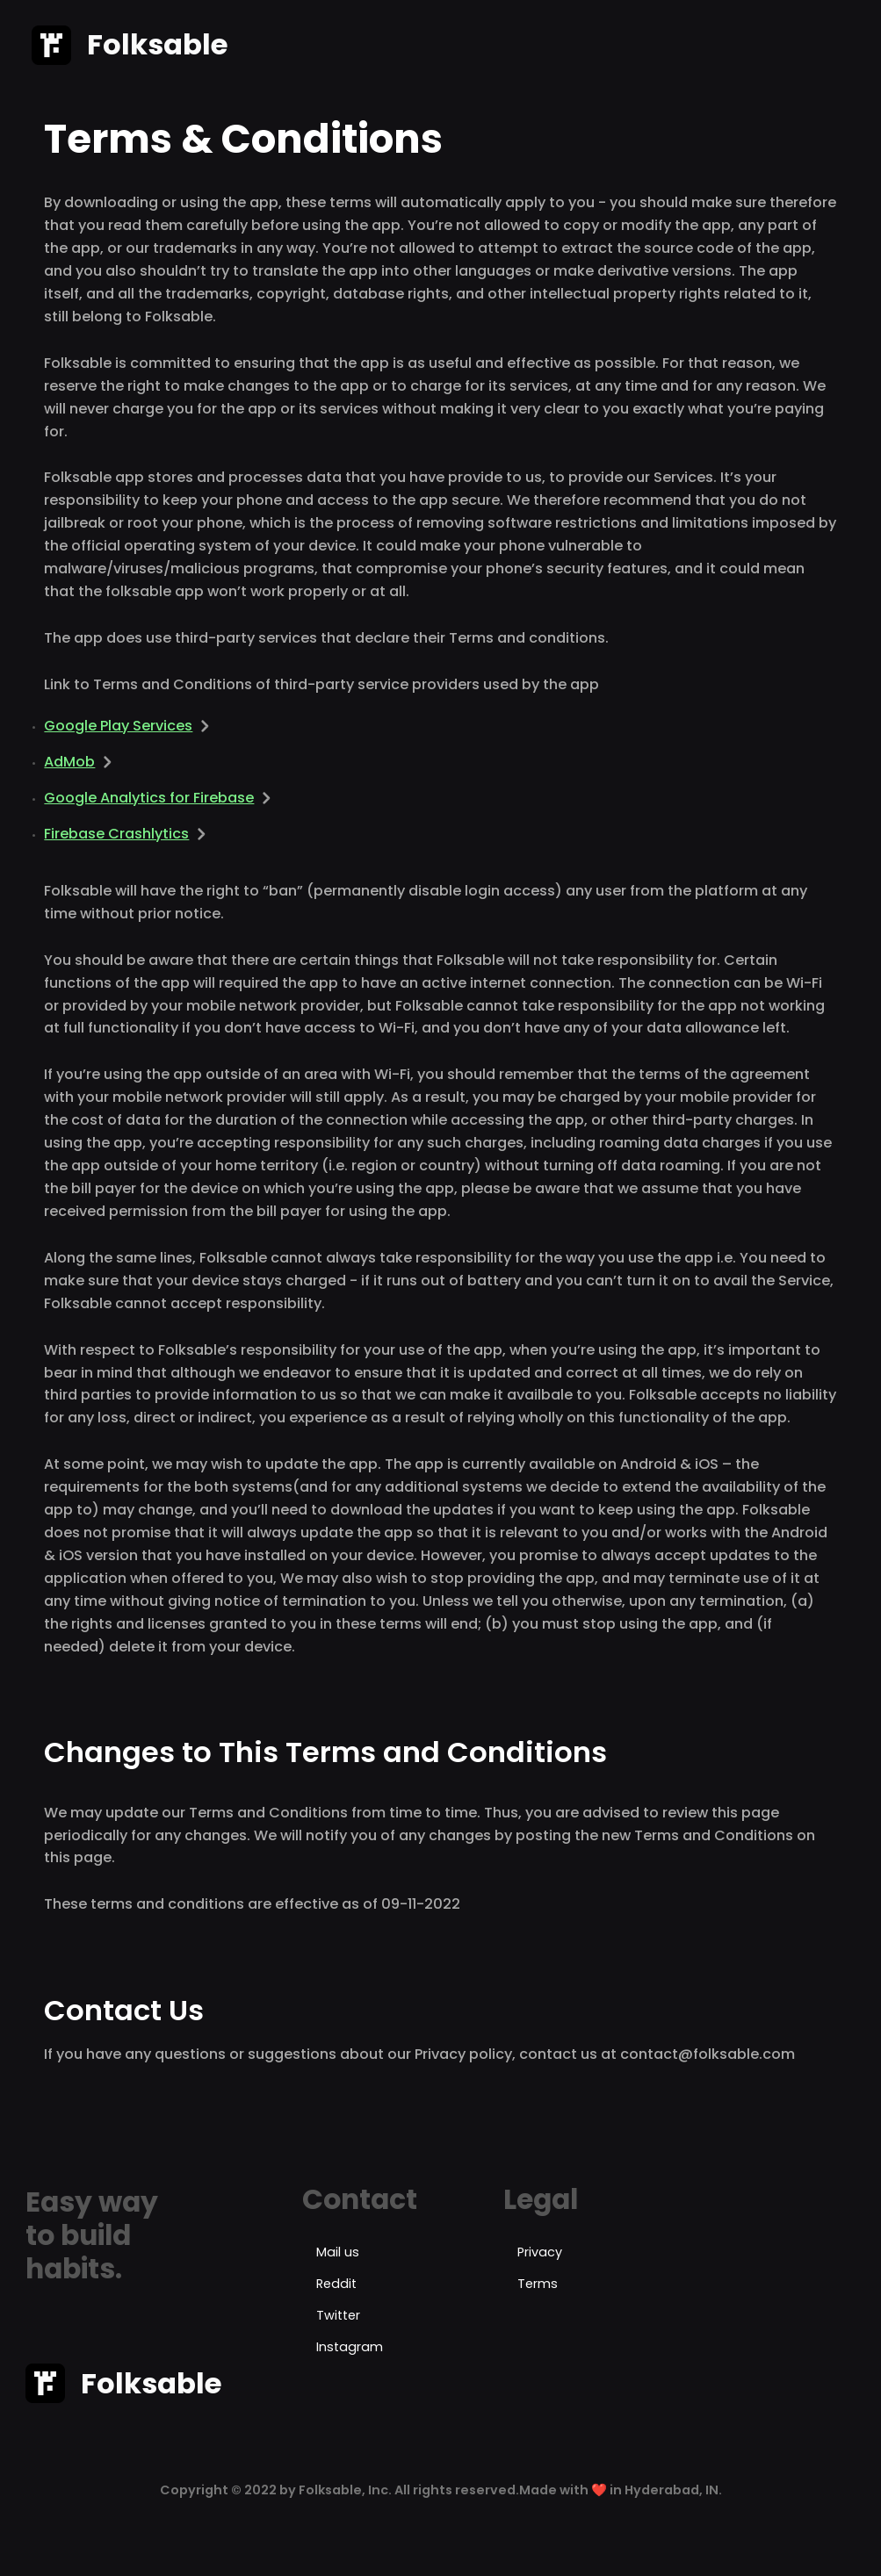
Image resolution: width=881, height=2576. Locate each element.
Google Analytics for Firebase (149, 798)
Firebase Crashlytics (116, 834)
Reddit (336, 2283)
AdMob (69, 762)
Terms (537, 2283)
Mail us (337, 2252)
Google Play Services (118, 726)
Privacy (539, 2252)
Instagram (349, 2347)
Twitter (338, 2315)
